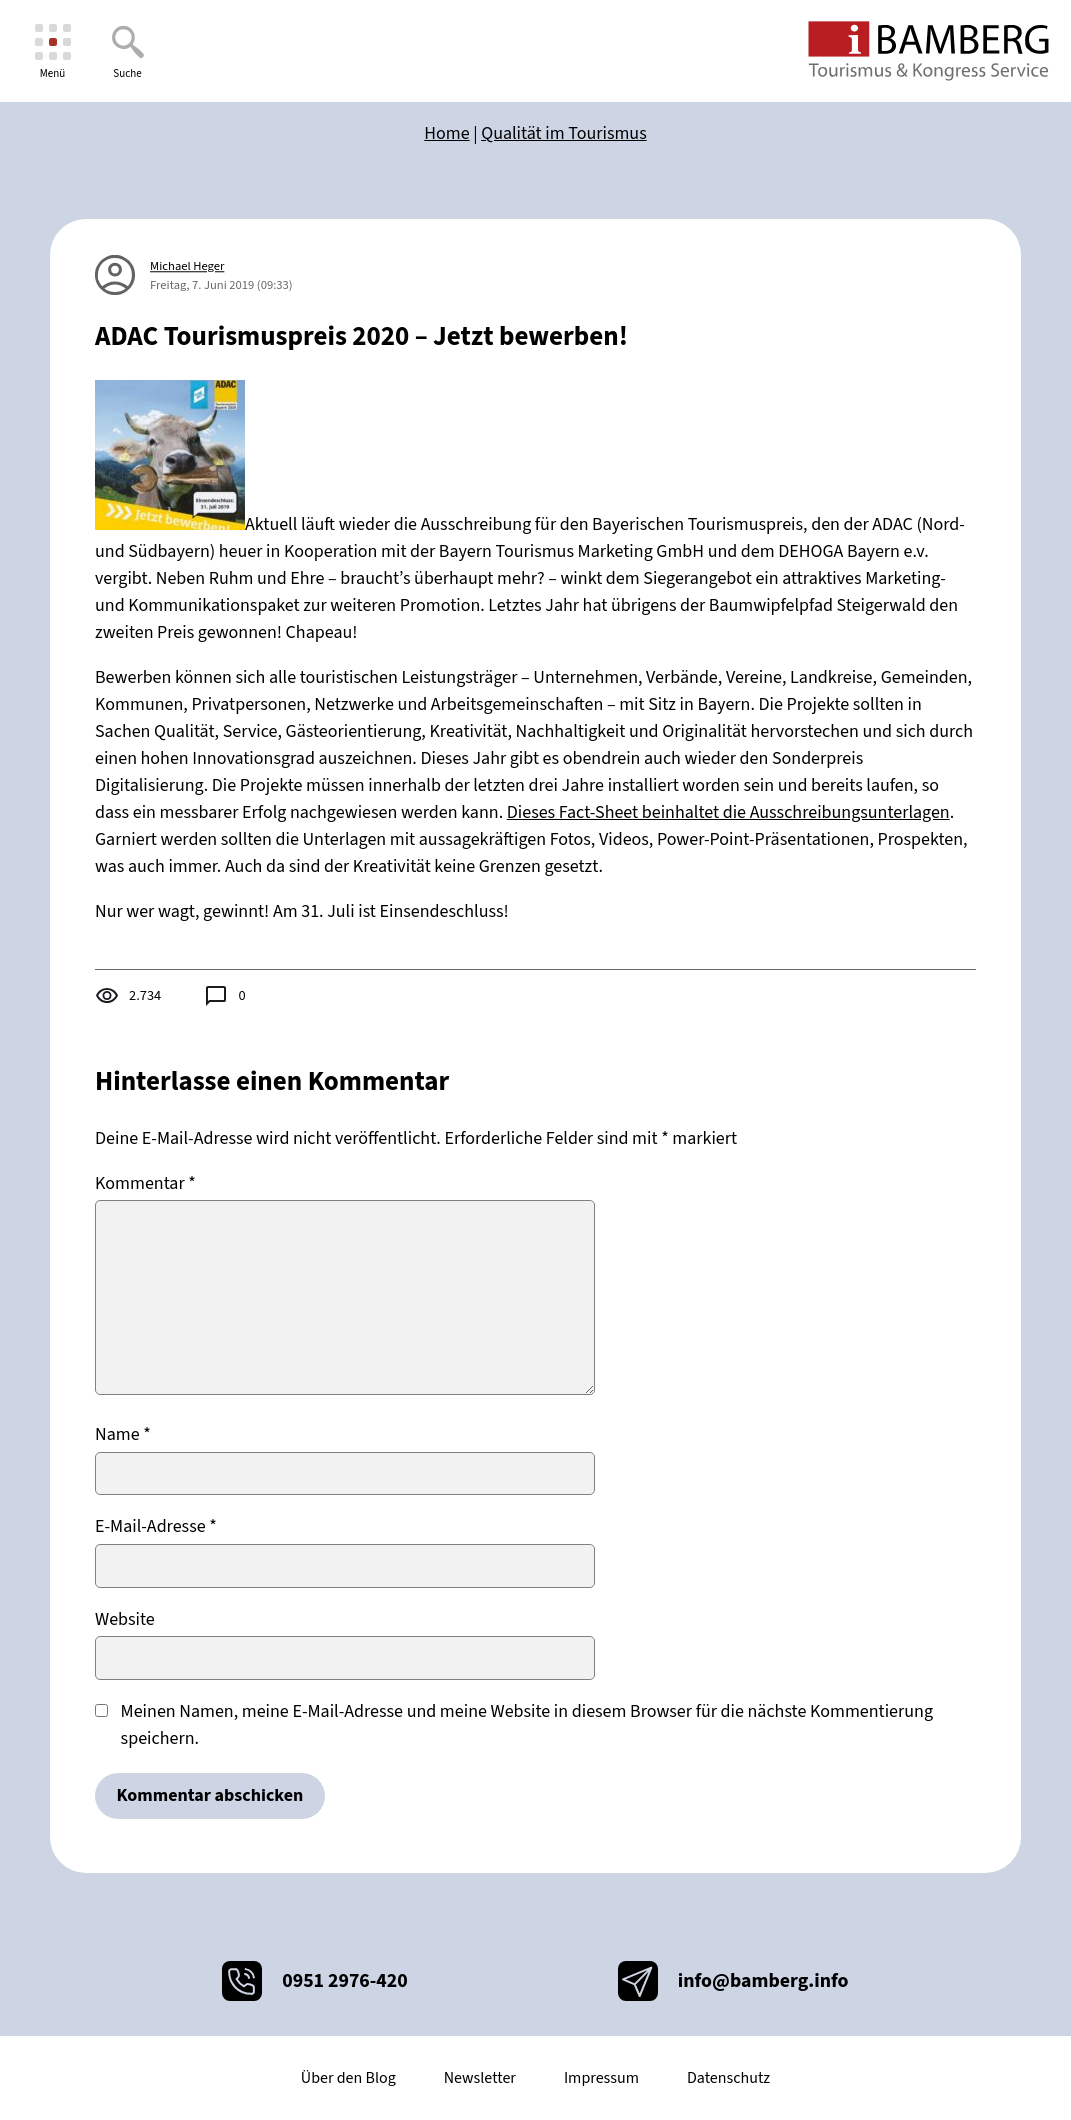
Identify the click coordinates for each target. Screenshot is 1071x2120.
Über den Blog (348, 2078)
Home (446, 133)
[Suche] (127, 51)
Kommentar (145, 1183)
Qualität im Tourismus (563, 133)
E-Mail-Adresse (156, 1526)
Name (123, 1434)
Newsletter (480, 2078)
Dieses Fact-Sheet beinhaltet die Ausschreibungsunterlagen (728, 812)
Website (125, 1619)
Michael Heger (187, 266)
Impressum (601, 2078)
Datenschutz (728, 2078)
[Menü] (52, 51)
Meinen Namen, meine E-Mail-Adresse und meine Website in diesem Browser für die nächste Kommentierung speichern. (527, 1725)
